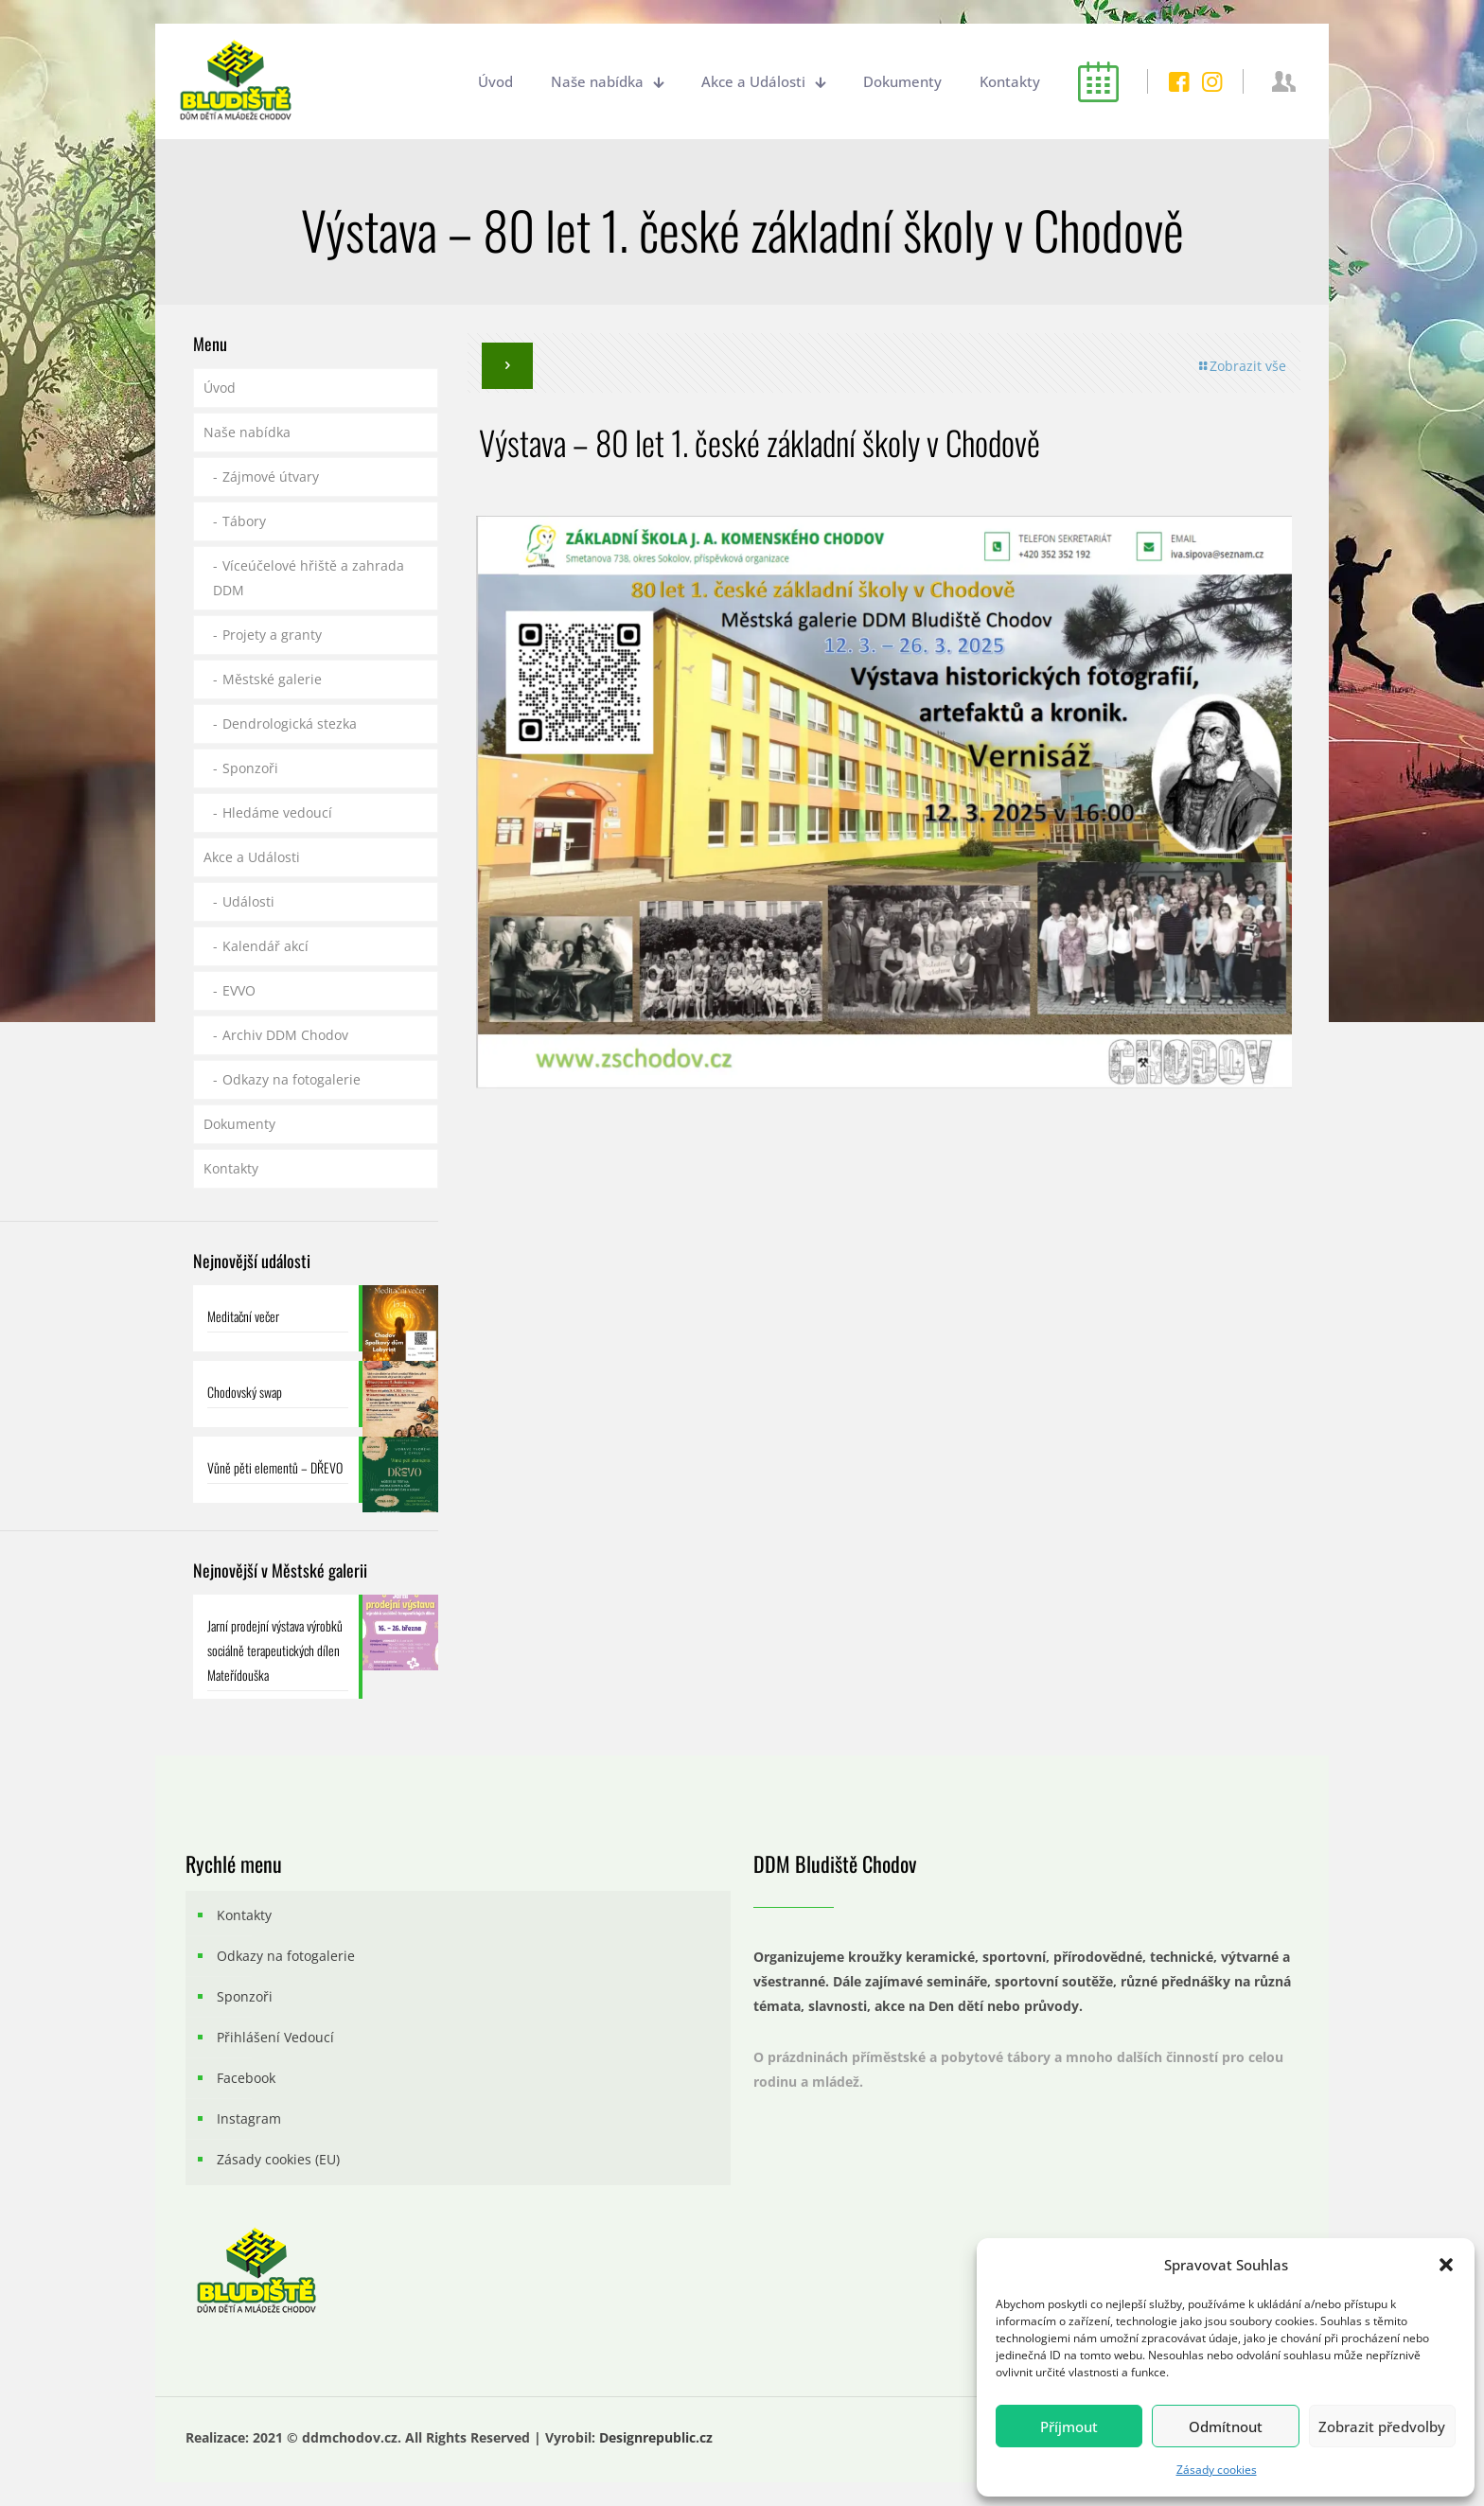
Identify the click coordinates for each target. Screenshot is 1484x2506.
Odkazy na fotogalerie (291, 1079)
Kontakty (230, 1168)
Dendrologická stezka (289, 723)
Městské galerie (272, 679)
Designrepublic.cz (656, 2437)
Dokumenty (239, 1124)
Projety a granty (272, 635)
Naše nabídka (247, 432)
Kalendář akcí (265, 946)
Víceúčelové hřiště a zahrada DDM (308, 577)
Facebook (246, 2078)
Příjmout (1069, 2426)
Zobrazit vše (1241, 366)
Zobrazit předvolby (1381, 2426)
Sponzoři (250, 768)
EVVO (239, 990)
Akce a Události (251, 857)
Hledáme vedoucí (277, 812)
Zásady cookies (1216, 2470)
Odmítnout (1226, 2426)
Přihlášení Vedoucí (275, 2037)
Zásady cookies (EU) (278, 2159)
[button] (1446, 2264)
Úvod (219, 388)
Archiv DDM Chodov (285, 1035)
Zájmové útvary (270, 476)
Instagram (249, 2118)
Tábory (244, 521)
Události (248, 901)
